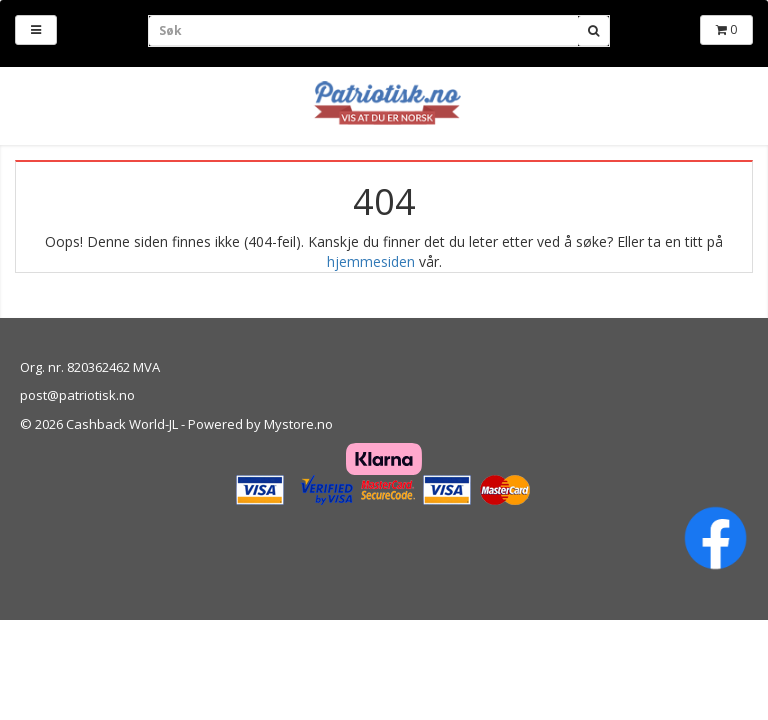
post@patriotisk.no (77, 395)
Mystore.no (298, 424)
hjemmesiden (371, 261)
